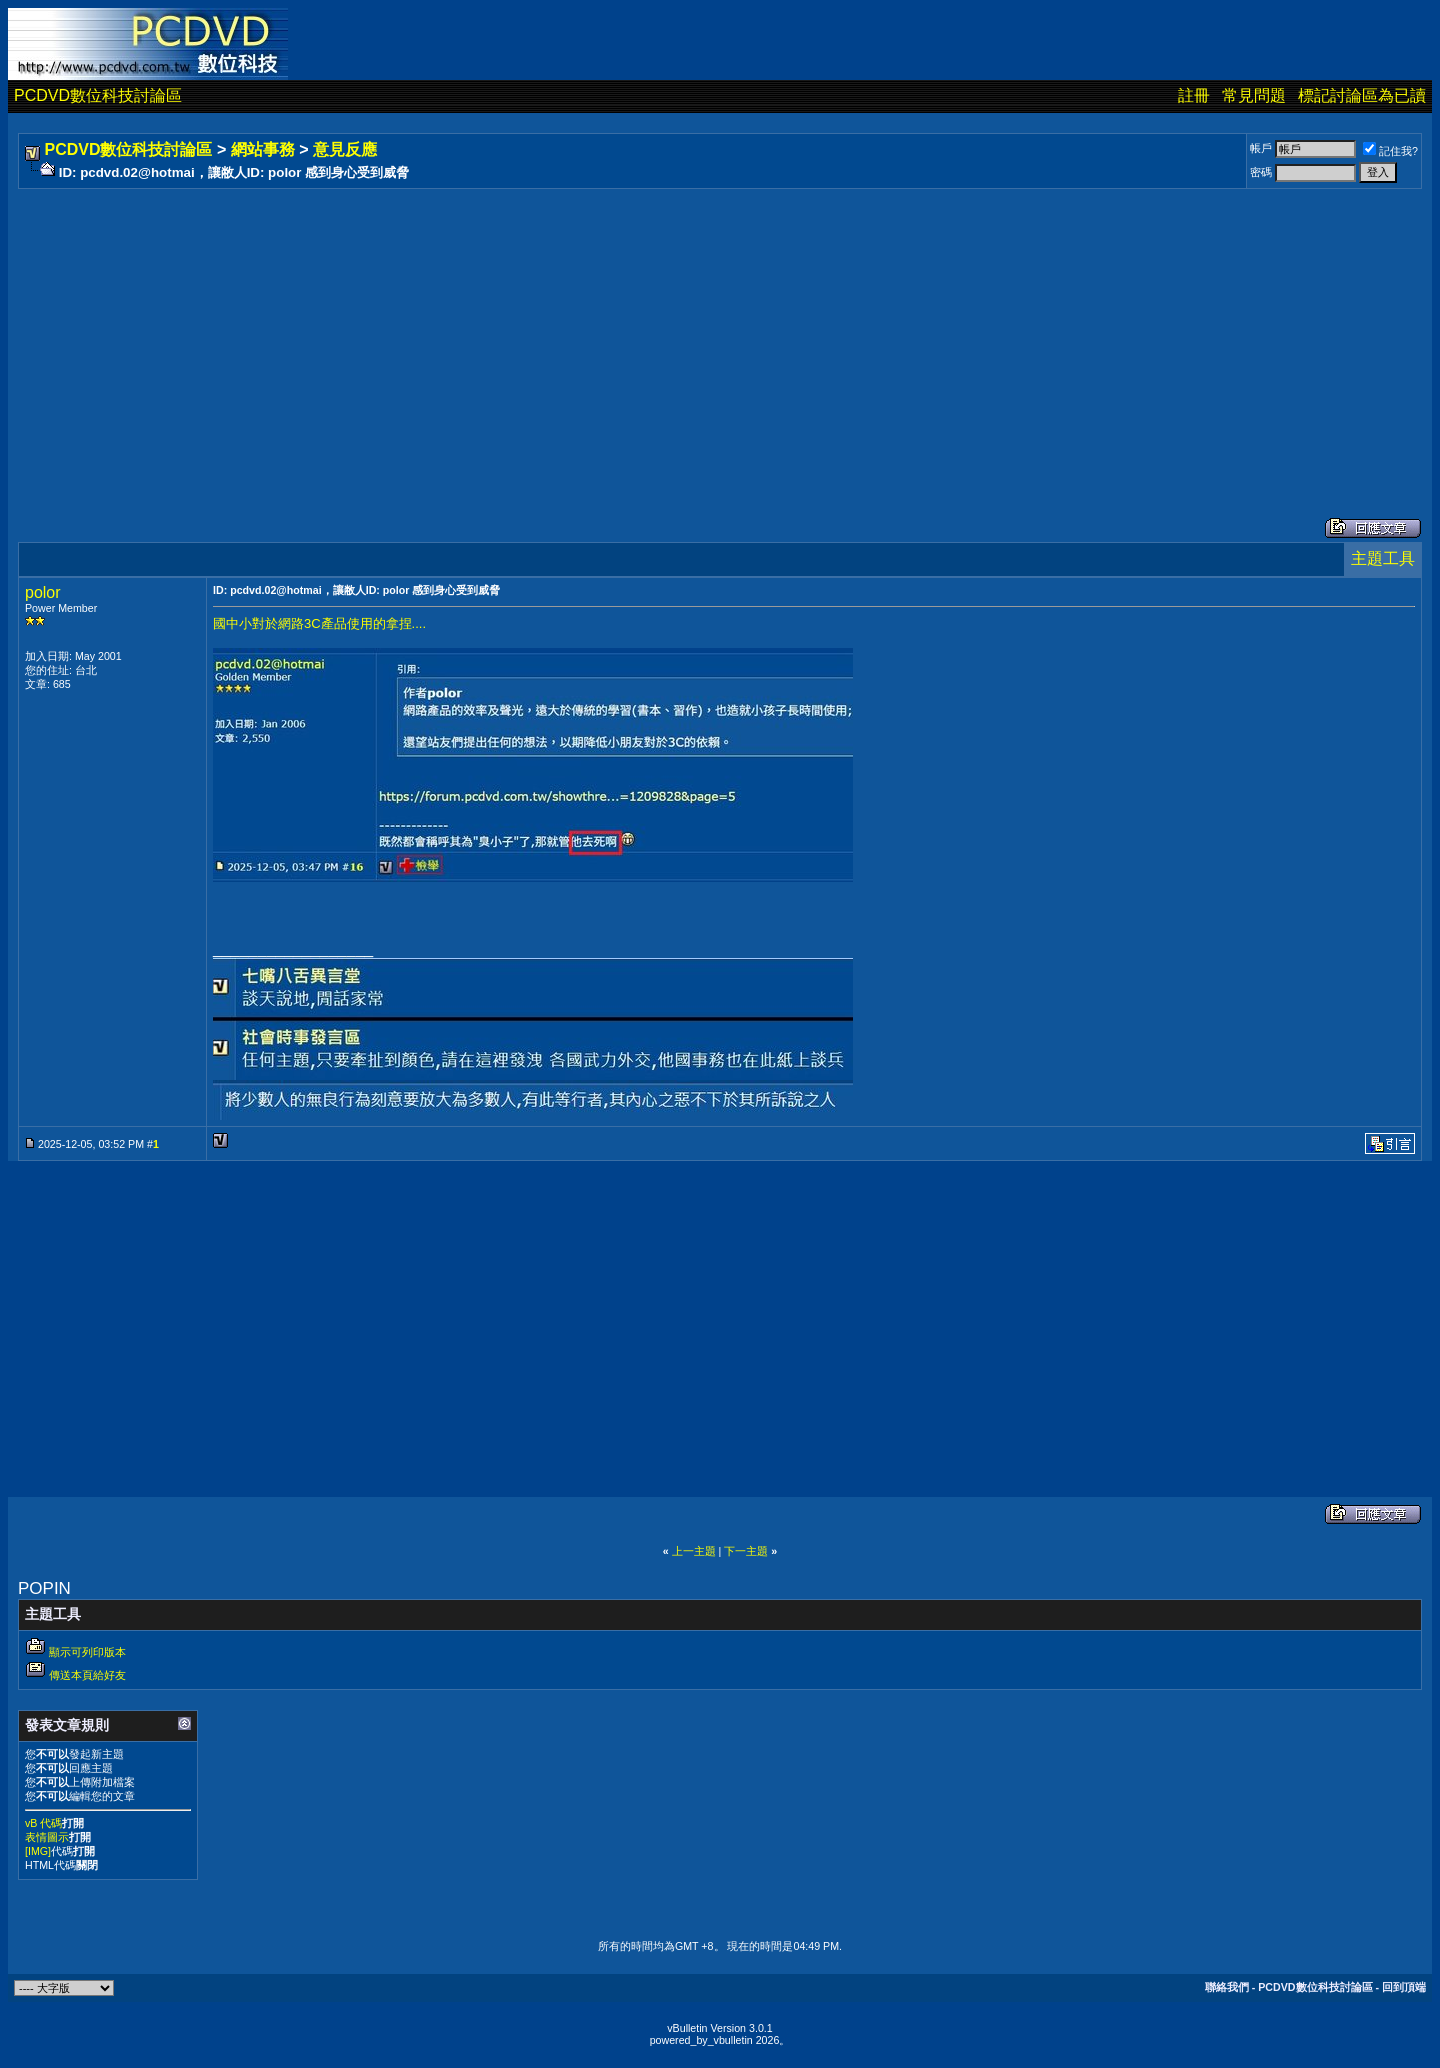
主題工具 (1383, 558)
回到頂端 (1404, 1987)
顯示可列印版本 (87, 1652)
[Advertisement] (622, 333)
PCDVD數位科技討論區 (98, 95)
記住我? (1390, 151)
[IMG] (38, 1851)
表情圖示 (47, 1837)
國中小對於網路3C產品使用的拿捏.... (319, 623)
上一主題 (694, 1551)
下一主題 (746, 1551)
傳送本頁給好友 (87, 1675)
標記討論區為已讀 (1362, 95)
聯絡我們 (1227, 1987)
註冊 (1194, 95)
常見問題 (1254, 95)
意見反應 (345, 149)
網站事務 (263, 149)
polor (43, 592)
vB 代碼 (43, 1823)
